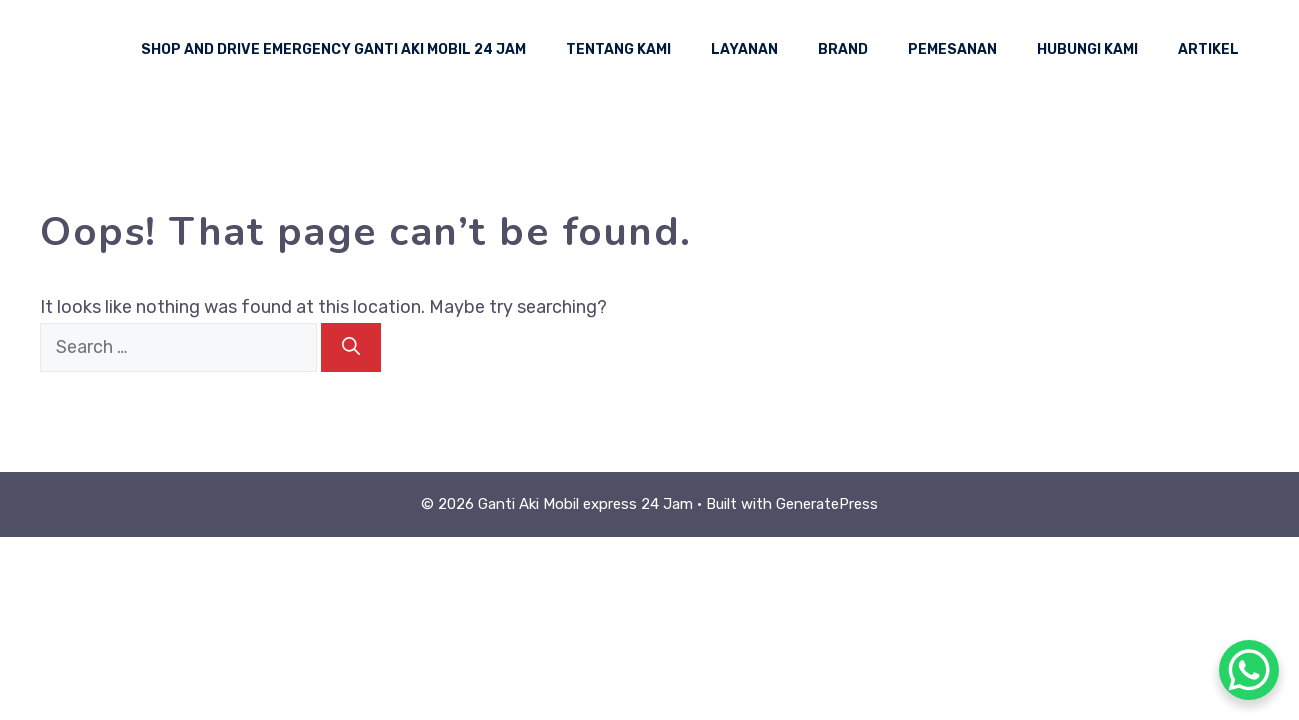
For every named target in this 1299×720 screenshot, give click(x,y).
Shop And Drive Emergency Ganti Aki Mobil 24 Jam (333, 49)
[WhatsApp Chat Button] (1249, 670)
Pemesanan (952, 49)
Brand (843, 49)
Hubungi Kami (1087, 49)
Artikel (1208, 49)
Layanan (744, 49)
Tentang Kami (618, 49)
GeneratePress (827, 504)
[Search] (351, 347)
